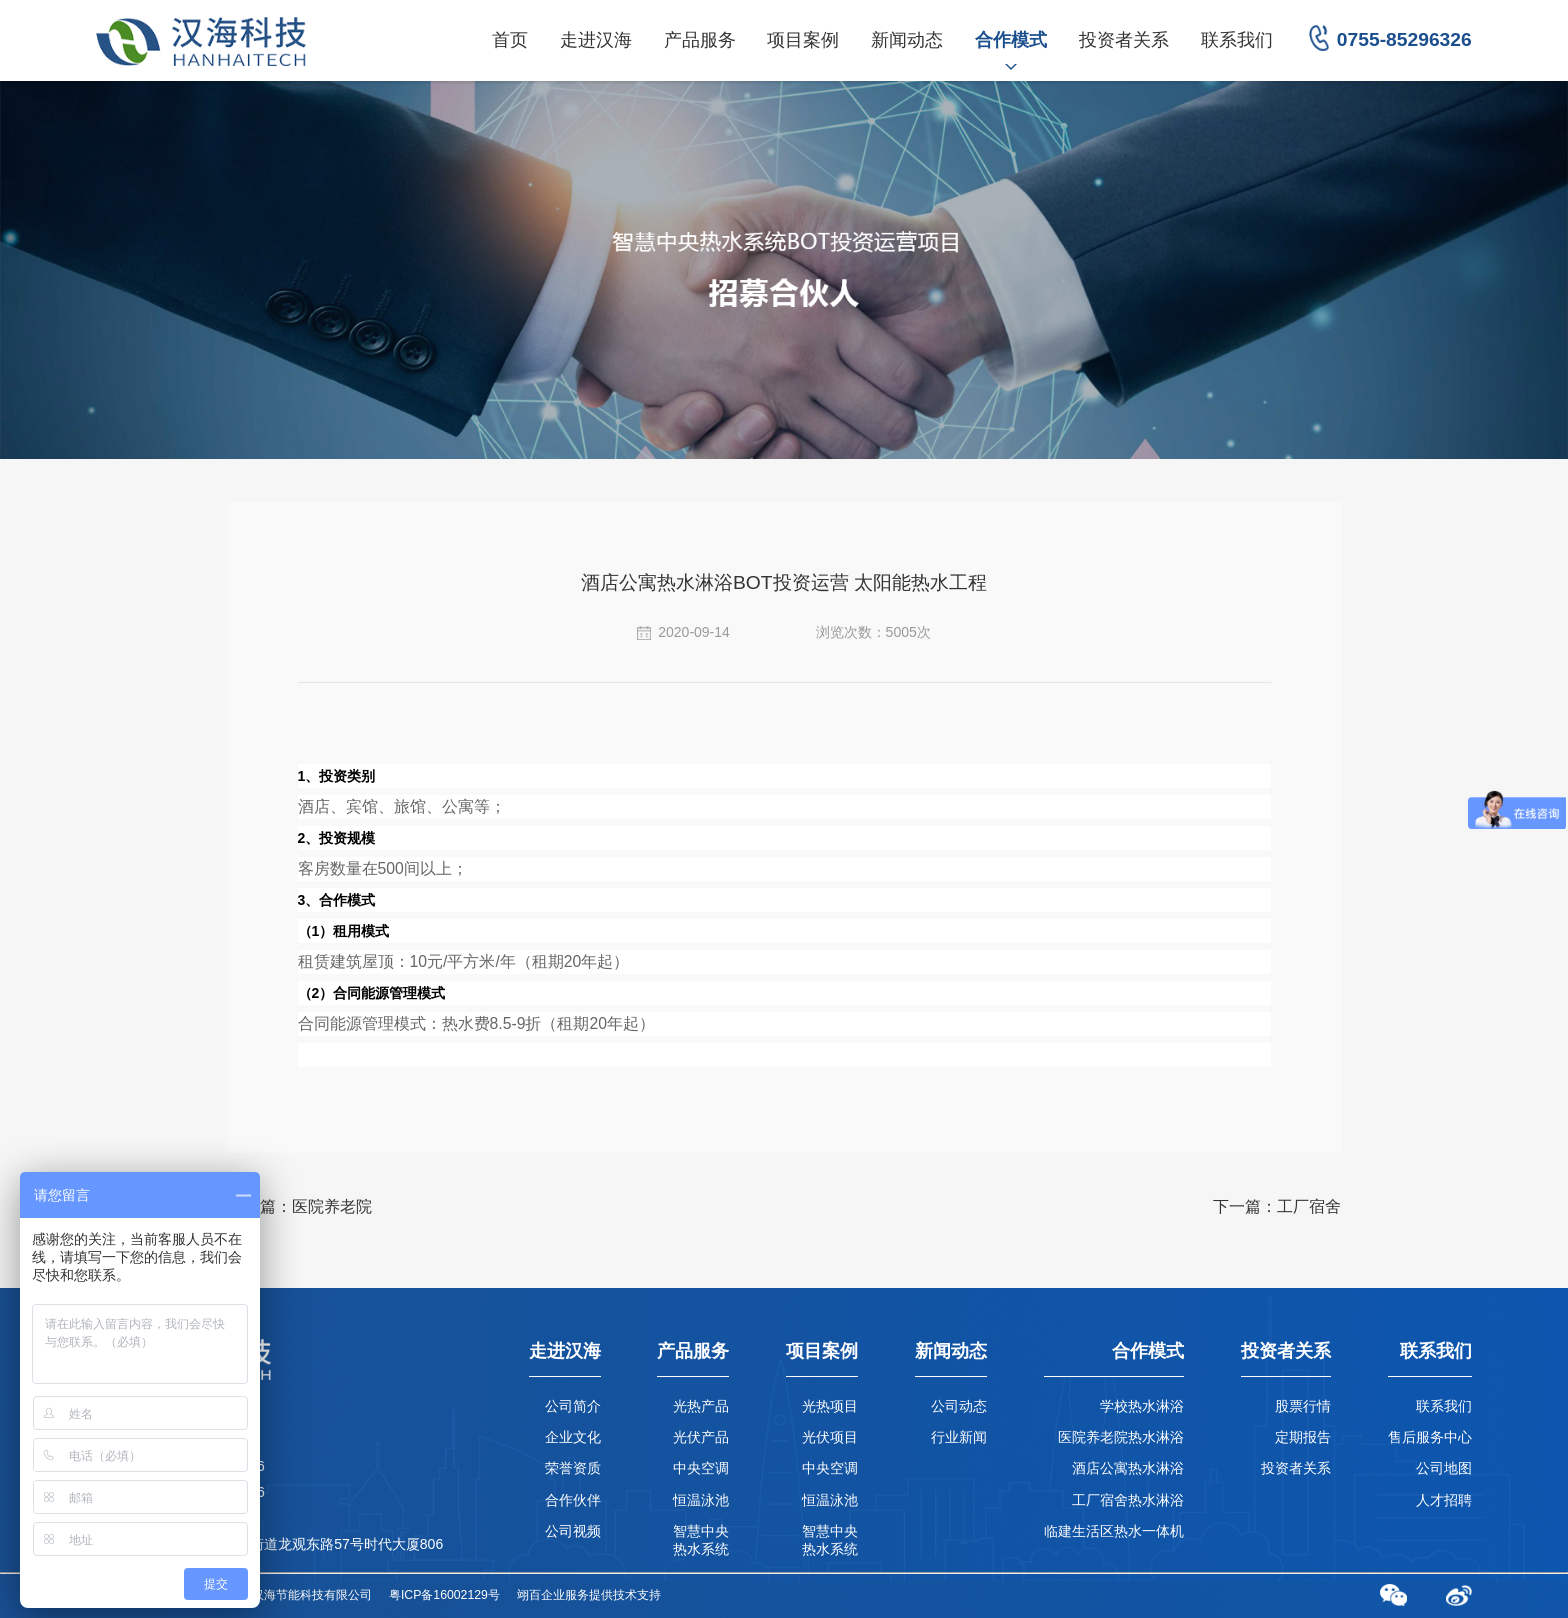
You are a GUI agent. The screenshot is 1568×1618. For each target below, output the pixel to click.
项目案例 (803, 40)
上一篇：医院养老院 (300, 1206)
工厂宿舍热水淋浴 (1128, 1500)
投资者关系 (1124, 40)
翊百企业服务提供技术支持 (589, 1595)
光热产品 (701, 1406)
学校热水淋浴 (1142, 1406)
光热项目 (830, 1406)
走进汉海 (596, 40)
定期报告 (1303, 1437)
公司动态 (959, 1406)
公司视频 (573, 1531)
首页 (510, 40)
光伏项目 (830, 1437)
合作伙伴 (573, 1500)
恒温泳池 (701, 1500)
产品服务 (700, 40)
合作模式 (1011, 40)
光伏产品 (701, 1437)
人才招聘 (1444, 1500)
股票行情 (1303, 1406)
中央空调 (701, 1468)
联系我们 (1237, 40)
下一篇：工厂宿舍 (1277, 1206)
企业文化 (573, 1437)
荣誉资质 (573, 1468)
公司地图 (1444, 1468)
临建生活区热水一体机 (1114, 1531)
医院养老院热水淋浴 (1121, 1437)
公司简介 (573, 1406)
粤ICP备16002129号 (444, 1595)
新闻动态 (907, 40)
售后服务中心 (1430, 1437)
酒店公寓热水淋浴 (1128, 1468)
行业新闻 (959, 1437)
